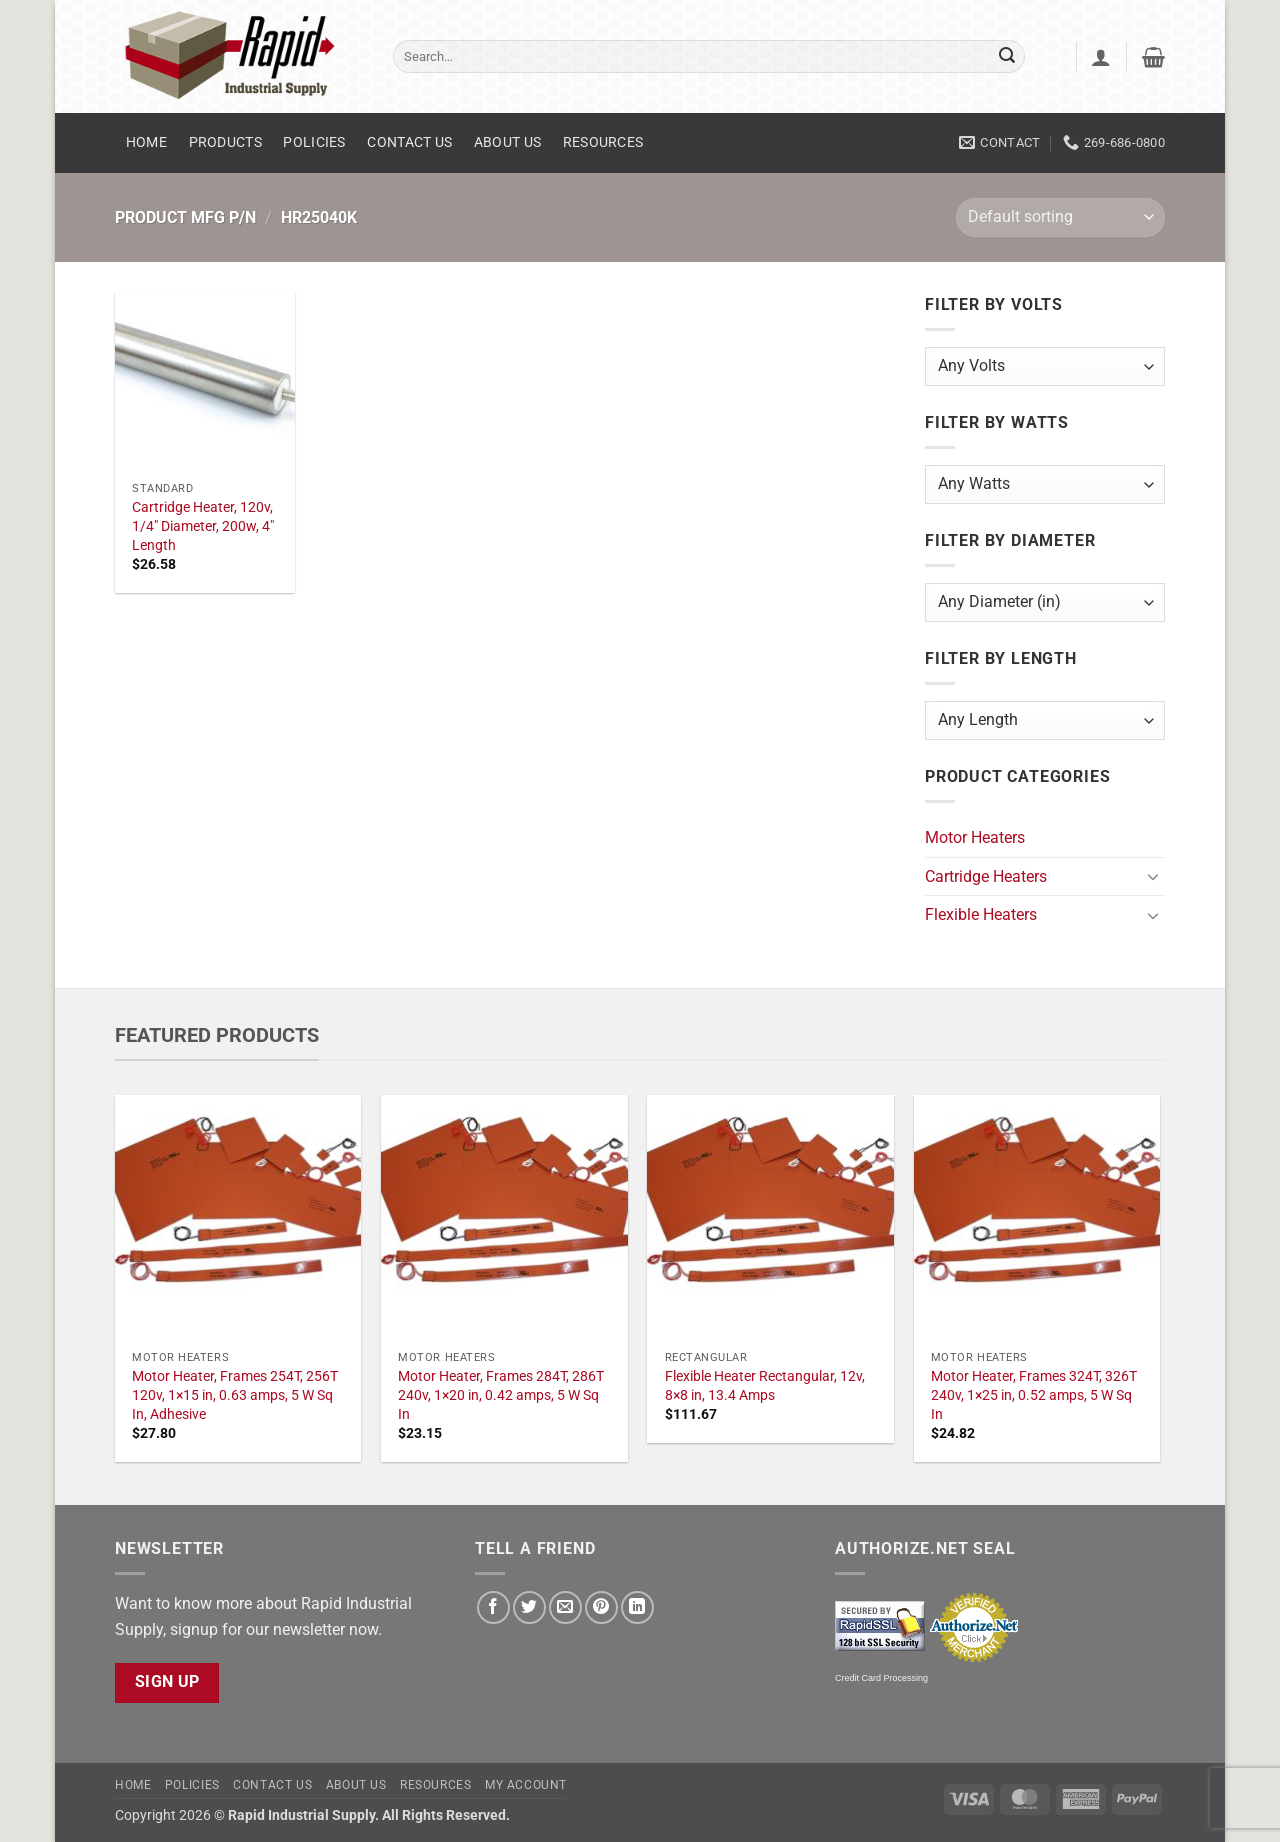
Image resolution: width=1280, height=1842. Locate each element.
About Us (507, 142)
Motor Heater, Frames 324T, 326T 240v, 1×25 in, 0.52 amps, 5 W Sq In (1034, 1395)
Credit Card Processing (881, 1678)
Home (146, 142)
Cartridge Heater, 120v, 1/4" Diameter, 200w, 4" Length (203, 526)
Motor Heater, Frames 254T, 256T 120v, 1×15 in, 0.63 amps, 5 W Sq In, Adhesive (235, 1395)
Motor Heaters (975, 837)
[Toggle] (1153, 876)
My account (526, 1785)
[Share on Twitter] (529, 1607)
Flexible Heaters (981, 914)
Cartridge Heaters (986, 876)
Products (225, 142)
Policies (314, 142)
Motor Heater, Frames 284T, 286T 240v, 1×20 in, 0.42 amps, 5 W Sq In (501, 1395)
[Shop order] (1060, 217)
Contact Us (409, 142)
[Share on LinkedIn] (637, 1607)
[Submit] (1007, 57)
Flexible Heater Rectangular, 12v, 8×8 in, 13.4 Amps (765, 1386)
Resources (603, 142)
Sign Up (167, 1682)
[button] (1101, 57)
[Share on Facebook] (493, 1607)
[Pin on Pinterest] (601, 1607)
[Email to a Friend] (565, 1607)
